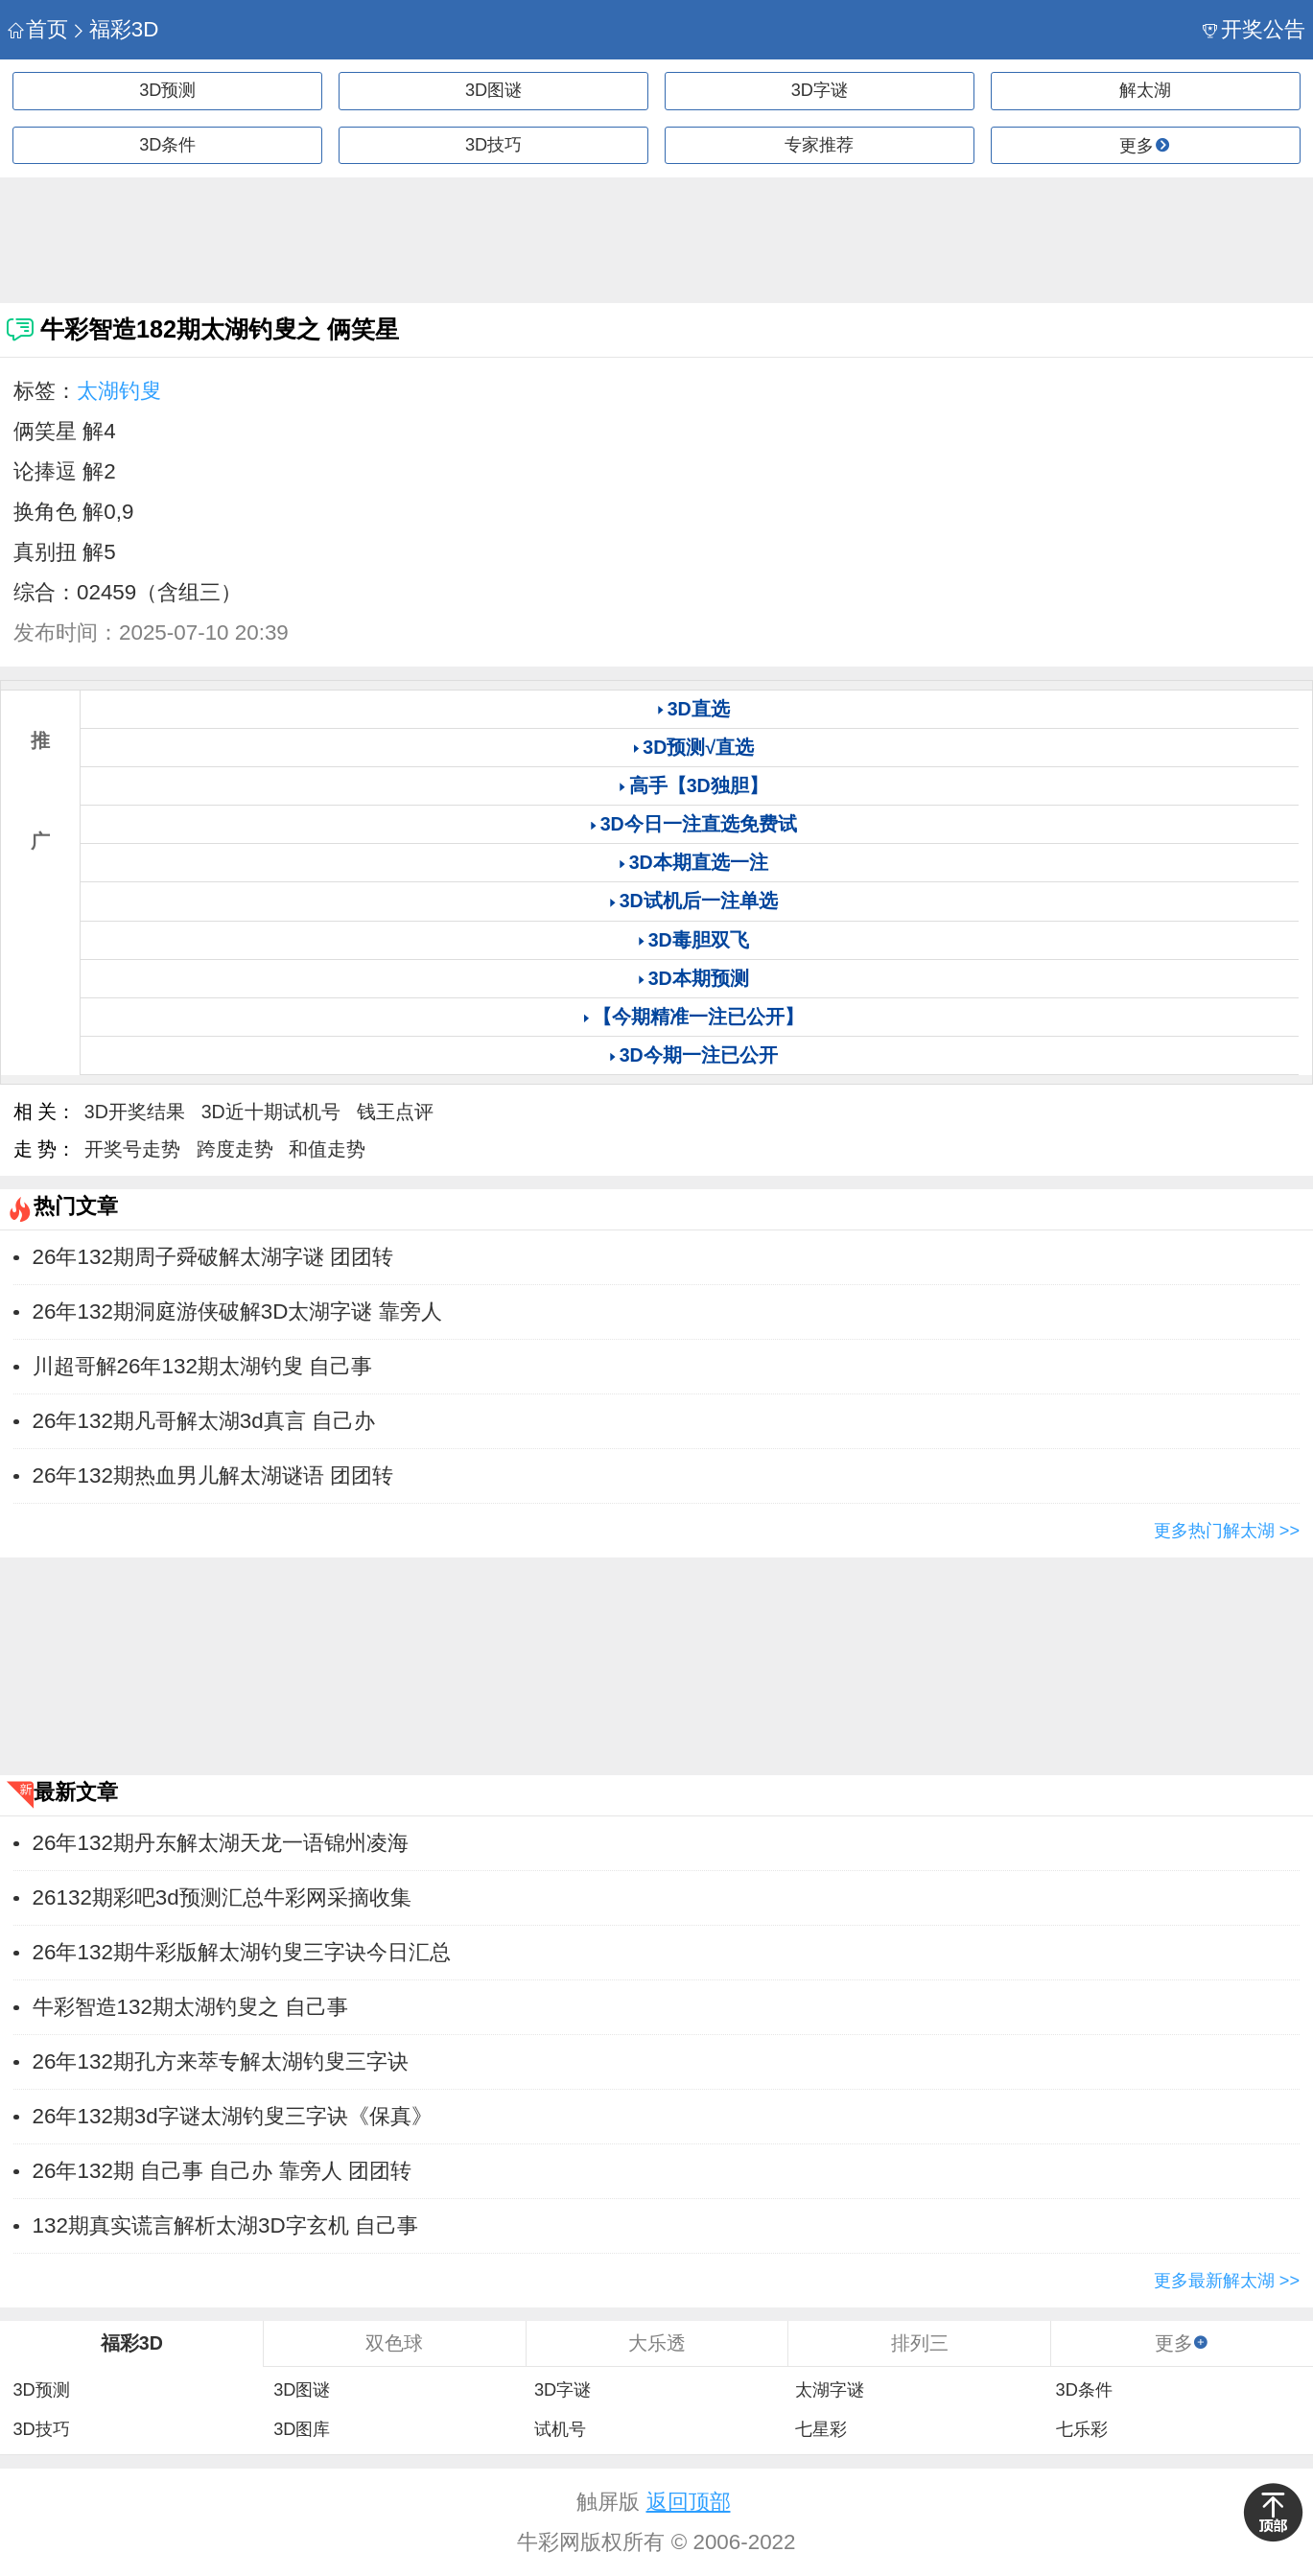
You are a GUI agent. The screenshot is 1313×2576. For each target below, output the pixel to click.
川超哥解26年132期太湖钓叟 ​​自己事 (202, 1366)
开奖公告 (1254, 29)
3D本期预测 (698, 978)
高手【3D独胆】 (698, 785)
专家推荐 (819, 144)
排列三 (920, 2343)
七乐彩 (1082, 2429)
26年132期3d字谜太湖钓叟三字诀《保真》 (233, 2116)
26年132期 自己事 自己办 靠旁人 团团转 (222, 2171)
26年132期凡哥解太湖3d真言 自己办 (204, 1421)
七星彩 (821, 2429)
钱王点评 (395, 1111)
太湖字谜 (829, 2390)
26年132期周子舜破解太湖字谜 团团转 (213, 1257)
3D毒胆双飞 (698, 939)
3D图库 (301, 2429)
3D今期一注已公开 (699, 1055)
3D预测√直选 (698, 747)
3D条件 (167, 144)
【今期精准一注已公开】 (698, 1016)
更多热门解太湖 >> (1227, 1530)
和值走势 (327, 1148)
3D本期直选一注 (698, 862)
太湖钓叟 (119, 391)
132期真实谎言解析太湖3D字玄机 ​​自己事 (225, 2225)
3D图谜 (493, 90)
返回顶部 (688, 2502)
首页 (38, 29)
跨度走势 (235, 1148)
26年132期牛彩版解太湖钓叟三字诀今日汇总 (242, 1952)
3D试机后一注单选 (699, 900)
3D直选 (699, 708)
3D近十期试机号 (270, 1111)
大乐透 (657, 2343)
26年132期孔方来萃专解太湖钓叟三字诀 (221, 2061)
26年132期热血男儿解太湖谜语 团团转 (213, 1475)
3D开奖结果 (134, 1111)
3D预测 (167, 90)
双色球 (394, 2343)
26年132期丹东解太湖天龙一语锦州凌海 (221, 1843)
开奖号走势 (132, 1148)
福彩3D (114, 29)
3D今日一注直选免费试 (698, 823)
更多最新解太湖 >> (1227, 2280)
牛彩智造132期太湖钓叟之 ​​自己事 (191, 2007)
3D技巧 (493, 144)
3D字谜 (819, 90)
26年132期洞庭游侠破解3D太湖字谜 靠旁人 (237, 1311)
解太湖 (1145, 90)
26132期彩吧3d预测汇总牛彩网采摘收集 (222, 1897)
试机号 (560, 2429)
